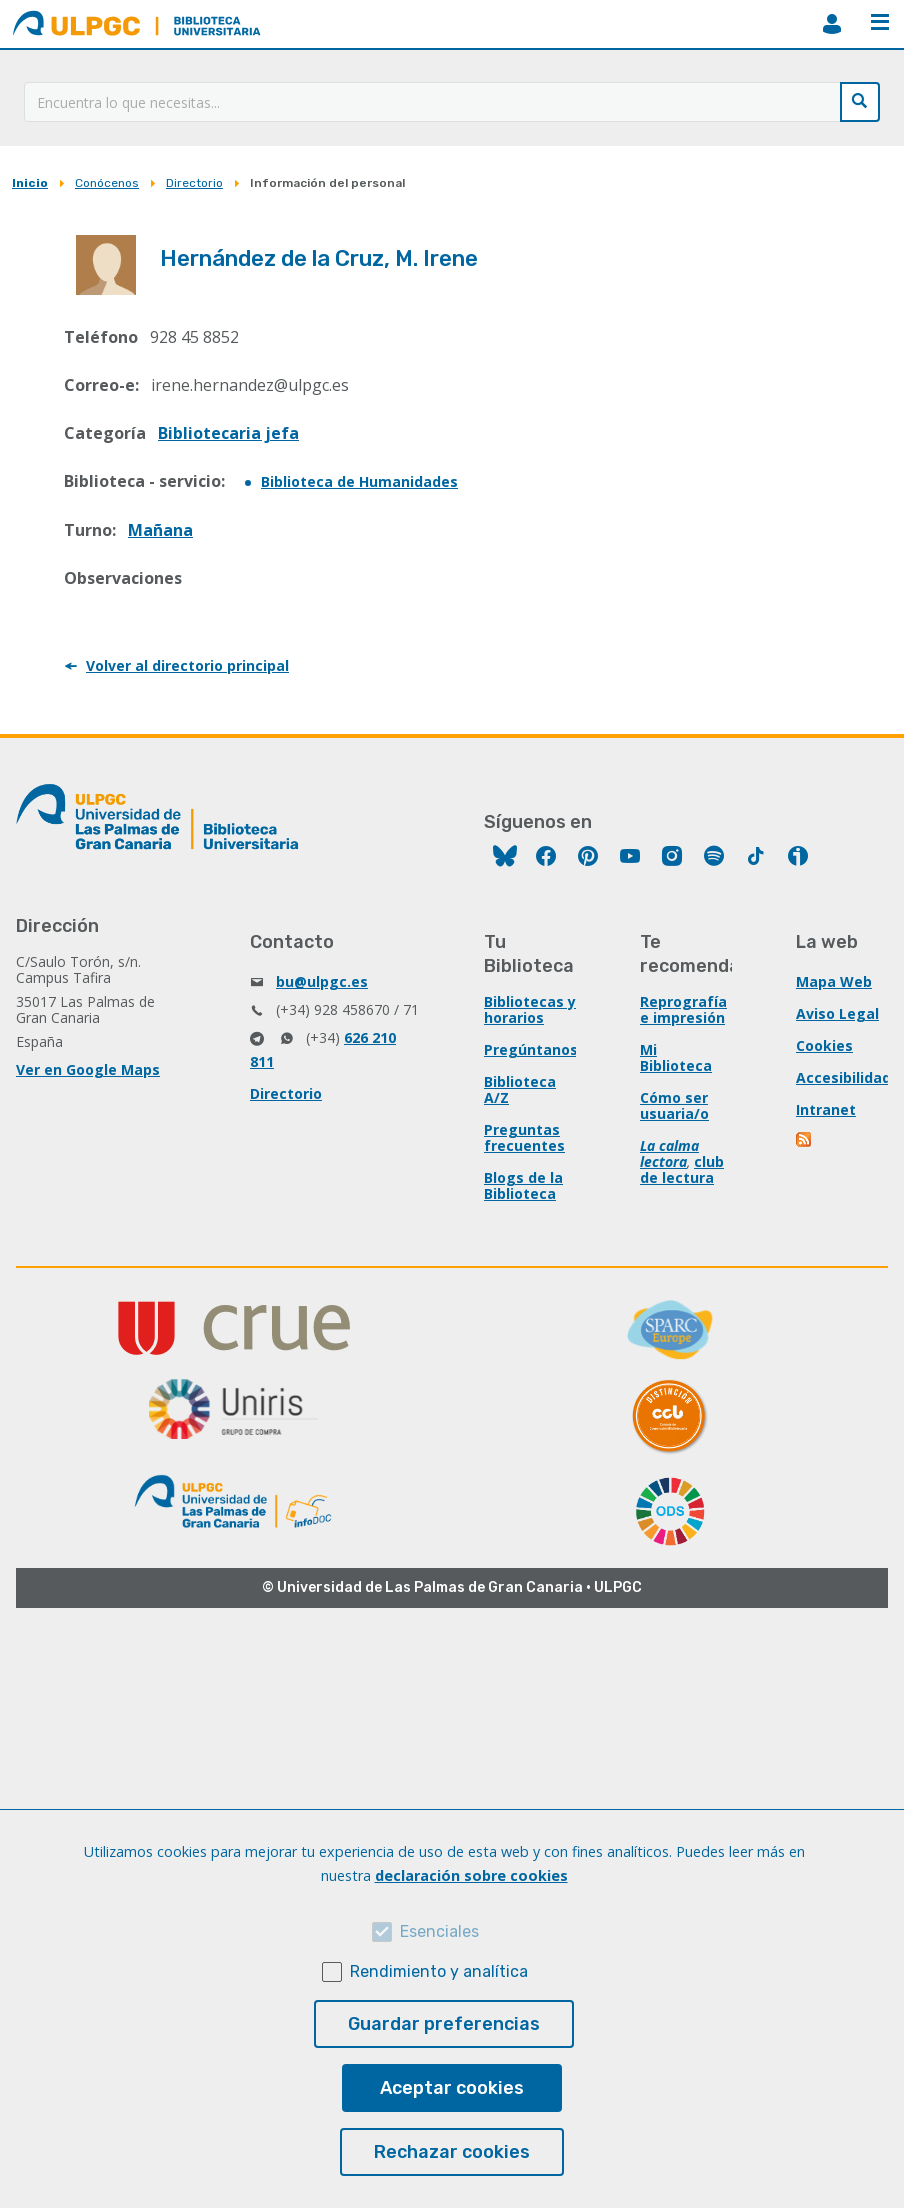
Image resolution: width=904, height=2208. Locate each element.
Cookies (824, 1045)
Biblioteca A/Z (520, 1089)
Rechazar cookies (452, 2152)
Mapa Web (834, 981)
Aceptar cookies (452, 2088)
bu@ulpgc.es (322, 981)
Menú (880, 22)
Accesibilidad (843, 1077)
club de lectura (682, 1169)
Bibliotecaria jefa (228, 433)
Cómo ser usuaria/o (674, 1105)
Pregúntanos (531, 1049)
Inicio (30, 183)
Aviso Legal (837, 1013)
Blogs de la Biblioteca (523, 1185)
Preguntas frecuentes (524, 1137)
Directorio (194, 183)
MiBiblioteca (832, 24)
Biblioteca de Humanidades (359, 481)
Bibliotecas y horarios (530, 1009)
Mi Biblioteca (676, 1057)
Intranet (826, 1109)
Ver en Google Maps (88, 1069)
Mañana (160, 530)
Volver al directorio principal (187, 665)
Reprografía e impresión (683, 1009)
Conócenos (107, 183)
